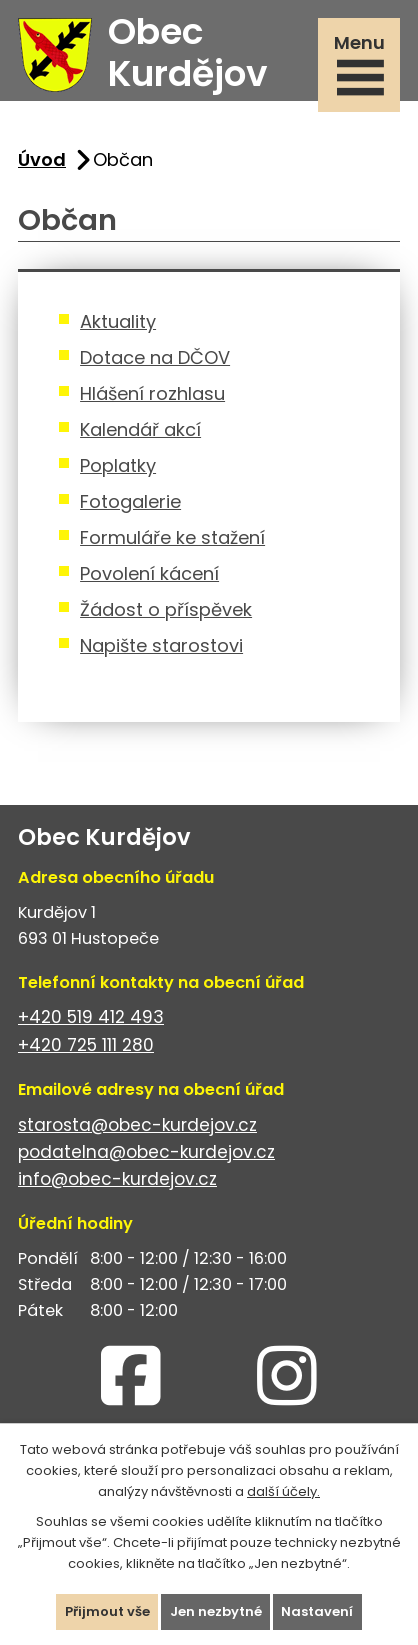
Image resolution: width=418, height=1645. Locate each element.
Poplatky (118, 465)
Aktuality (118, 321)
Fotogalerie (130, 501)
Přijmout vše (107, 1611)
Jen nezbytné (216, 1611)
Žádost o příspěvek (166, 609)
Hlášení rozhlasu (152, 393)
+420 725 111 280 (86, 1045)
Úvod (42, 159)
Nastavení (318, 1611)
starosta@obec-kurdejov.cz (137, 1125)
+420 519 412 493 (91, 1017)
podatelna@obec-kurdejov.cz (146, 1152)
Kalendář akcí (140, 429)
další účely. (283, 1490)
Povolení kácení (149, 573)
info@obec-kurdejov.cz (117, 1179)
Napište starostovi (161, 645)
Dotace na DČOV (155, 357)
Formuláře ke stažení (172, 537)
